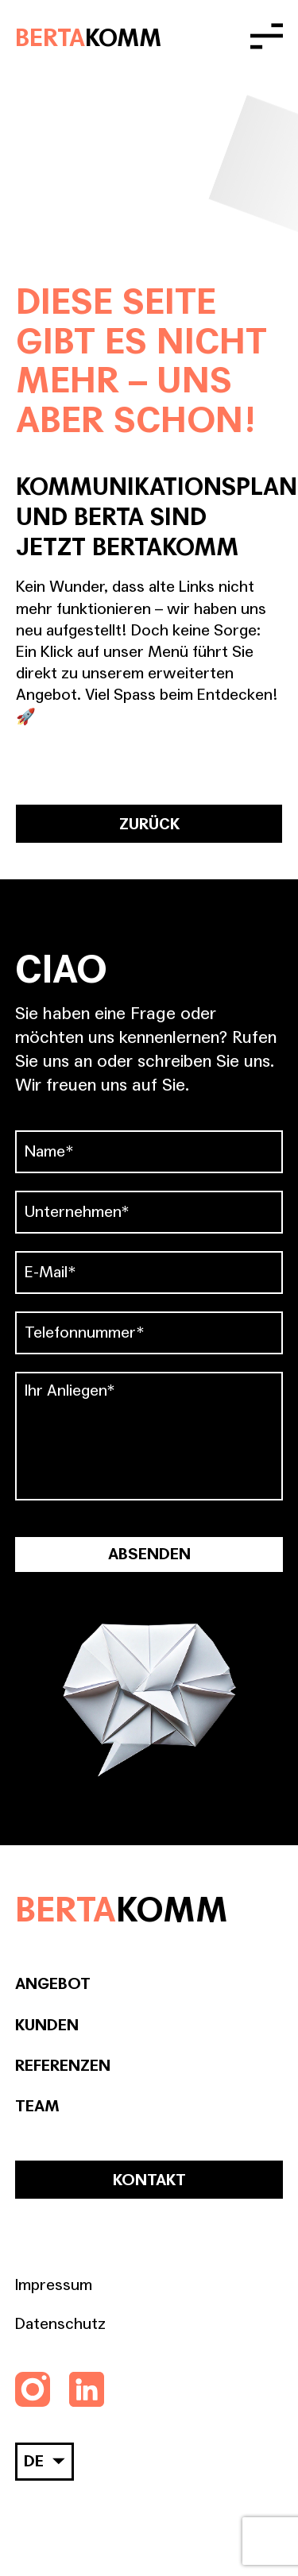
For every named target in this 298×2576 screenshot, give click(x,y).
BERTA (88, 37)
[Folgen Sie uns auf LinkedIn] (86, 2389)
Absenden (149, 1554)
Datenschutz (60, 2324)
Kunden (47, 2025)
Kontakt (149, 2180)
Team (37, 2106)
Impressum (53, 2285)
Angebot (53, 1984)
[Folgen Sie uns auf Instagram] (32, 2389)
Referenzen (62, 2066)
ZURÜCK (149, 824)
